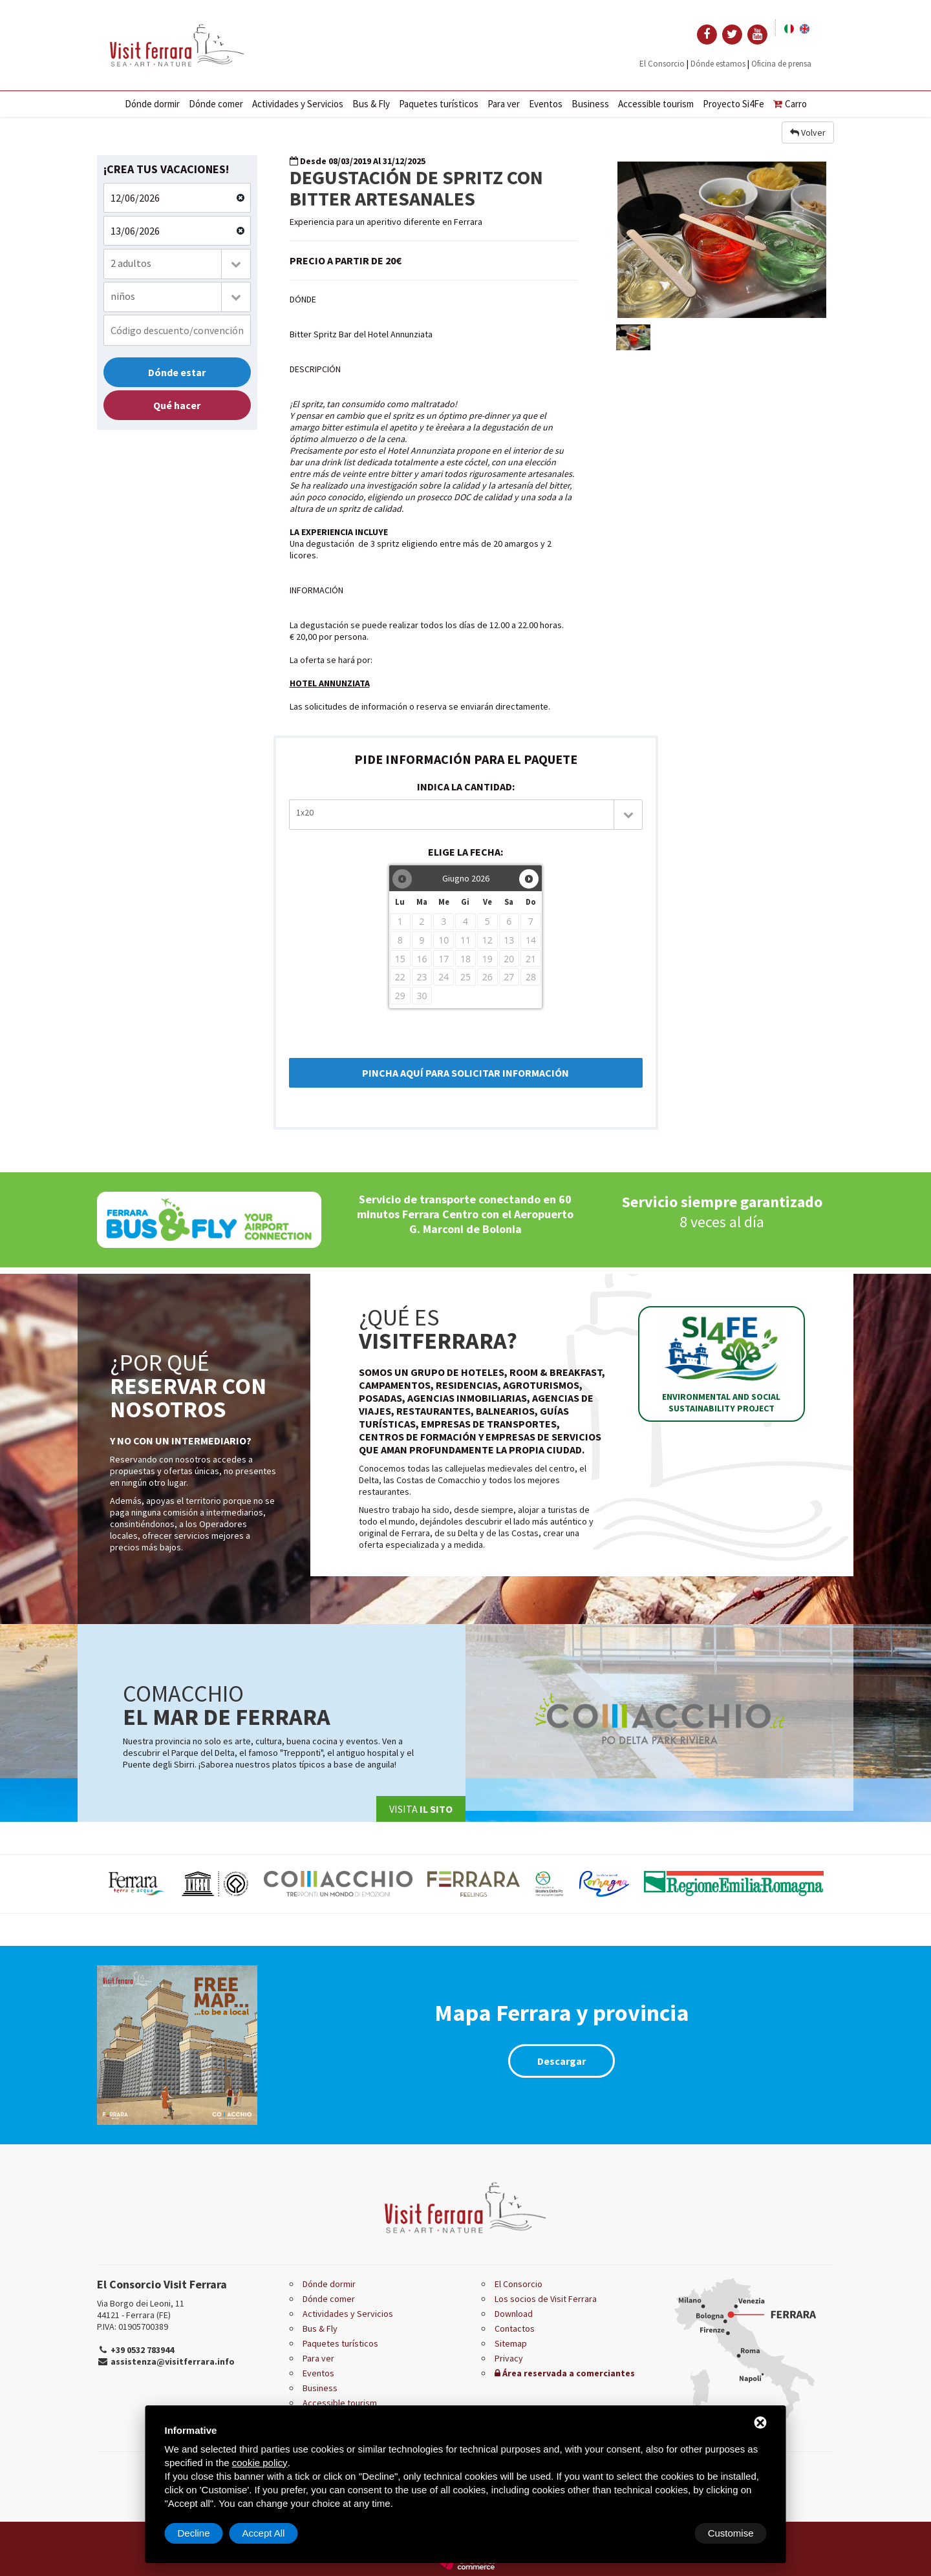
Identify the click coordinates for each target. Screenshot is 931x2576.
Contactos (515, 2328)
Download (514, 2313)
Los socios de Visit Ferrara (546, 2299)
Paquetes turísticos (438, 104)
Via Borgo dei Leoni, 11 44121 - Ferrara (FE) (140, 2309)
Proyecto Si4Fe (733, 104)
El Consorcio (662, 63)
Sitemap (511, 2343)
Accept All (732, 2533)
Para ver (503, 104)
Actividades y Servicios (297, 104)
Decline (663, 2533)
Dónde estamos (717, 63)
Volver (808, 132)
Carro (790, 104)
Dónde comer (216, 104)
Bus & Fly (371, 104)
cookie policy (260, 2462)
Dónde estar (177, 372)
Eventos (545, 104)
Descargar (561, 2060)
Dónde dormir (152, 104)
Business (590, 104)
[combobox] (177, 264)
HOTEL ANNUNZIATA (330, 683)
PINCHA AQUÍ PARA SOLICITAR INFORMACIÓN (465, 1072)
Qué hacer (176, 405)
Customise (201, 2533)
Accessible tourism (656, 104)
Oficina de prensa (781, 63)
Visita (421, 1808)
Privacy (509, 2358)
